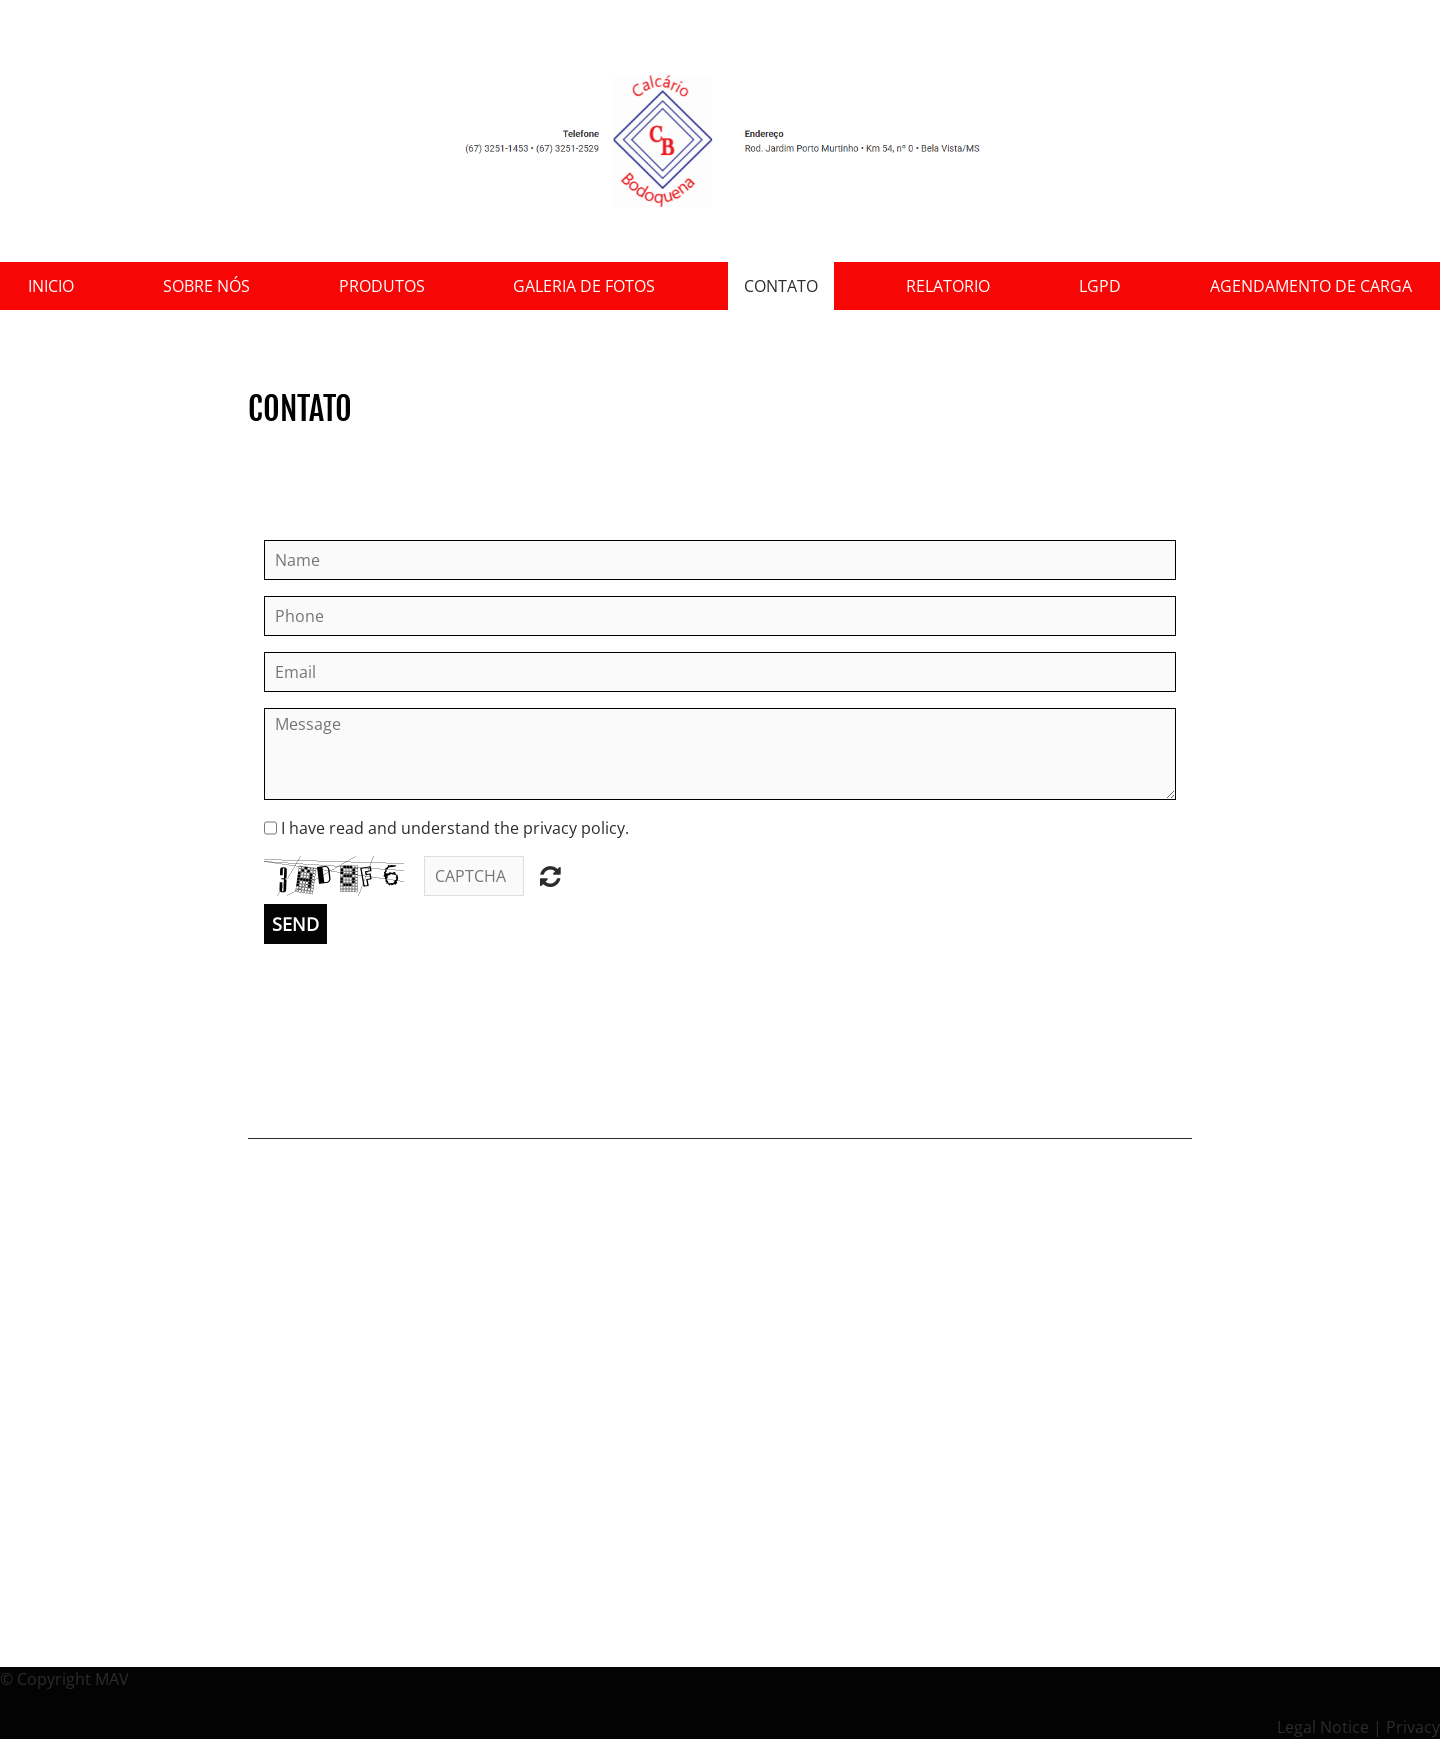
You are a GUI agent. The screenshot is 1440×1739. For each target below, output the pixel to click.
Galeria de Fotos (584, 286)
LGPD (1100, 286)
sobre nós (206, 286)
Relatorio (948, 286)
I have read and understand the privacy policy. (455, 828)
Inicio (51, 286)
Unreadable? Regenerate (550, 876)
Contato (781, 286)
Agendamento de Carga (1311, 286)
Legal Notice (1323, 1727)
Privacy (1413, 1727)
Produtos (382, 286)
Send (295, 924)
